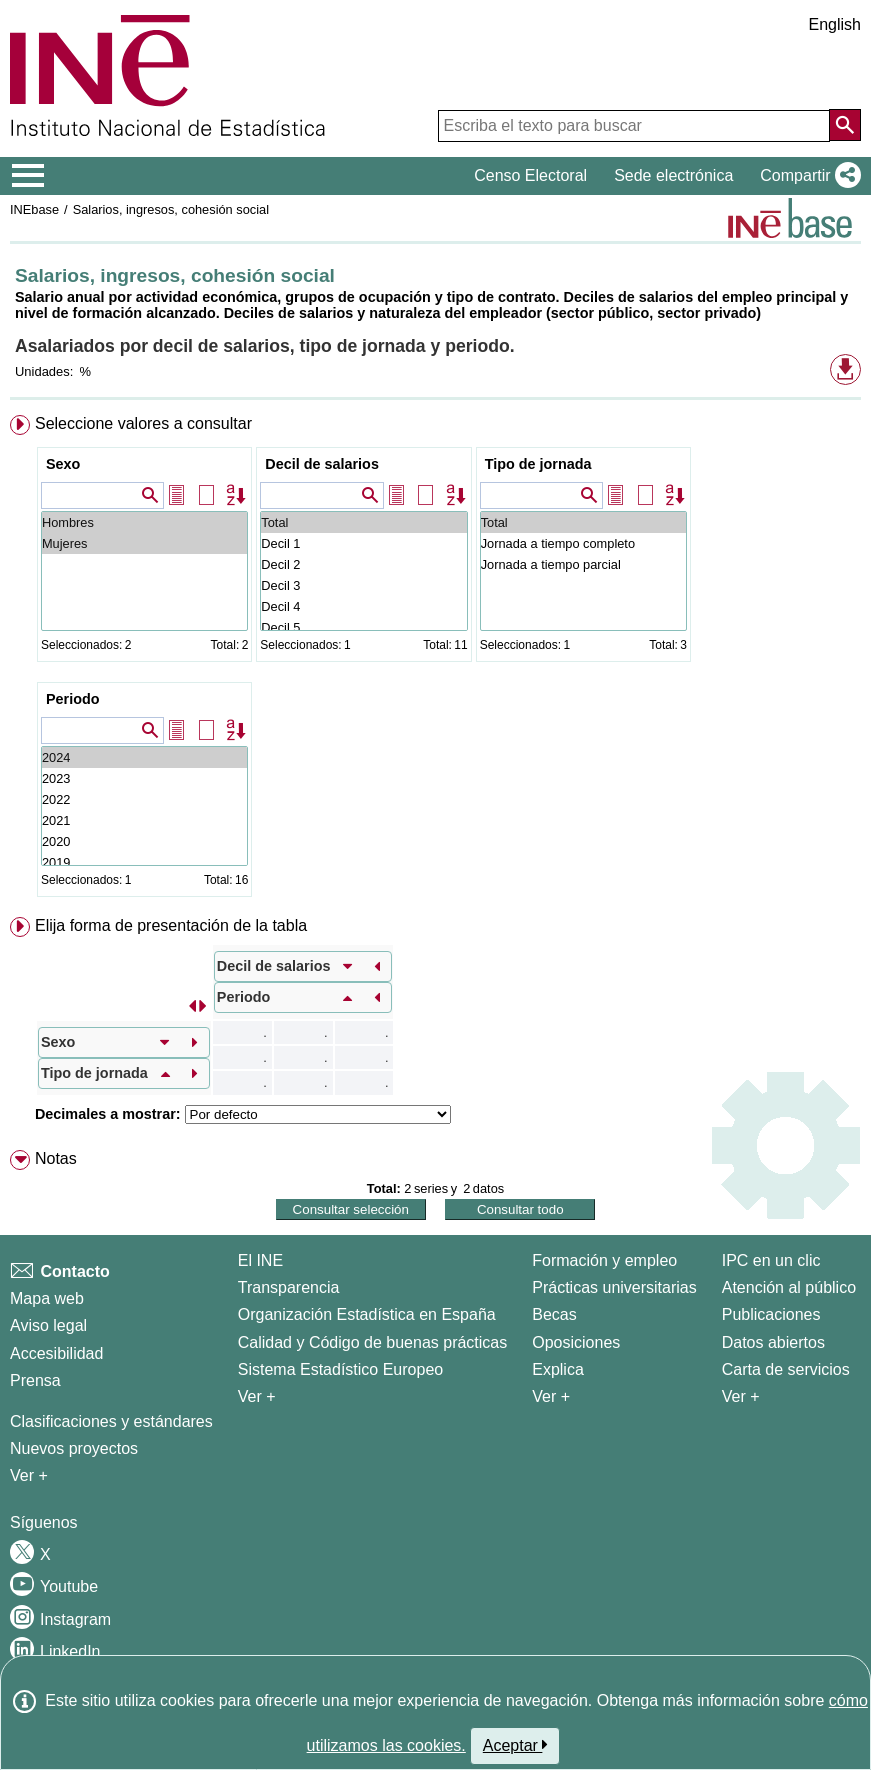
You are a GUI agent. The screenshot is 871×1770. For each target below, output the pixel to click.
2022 (144, 799)
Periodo (73, 699)
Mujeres (144, 543)
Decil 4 (363, 606)
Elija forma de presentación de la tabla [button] (171, 925)
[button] (806, 176)
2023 (144, 778)
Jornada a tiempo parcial (583, 564)
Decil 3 (363, 585)
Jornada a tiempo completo (583, 543)
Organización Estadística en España (367, 1314)
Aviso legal (48, 1325)
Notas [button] (56, 1158)
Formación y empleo (604, 1260)
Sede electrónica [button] (673, 175)
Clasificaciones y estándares (111, 1421)
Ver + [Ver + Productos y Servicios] (741, 1396)
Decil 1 (363, 543)
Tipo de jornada (538, 464)
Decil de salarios (322, 464)
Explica (558, 1369)
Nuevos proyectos (74, 1448)
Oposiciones (576, 1342)
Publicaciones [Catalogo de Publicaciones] (771, 1314)
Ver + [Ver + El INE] (257, 1396)
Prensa (35, 1380)
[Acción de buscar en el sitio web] (845, 125)
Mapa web (47, 1298)
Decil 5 (363, 627)
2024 (144, 757)
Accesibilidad (56, 1353)
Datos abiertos (773, 1342)
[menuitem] (435, 660)
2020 (144, 841)
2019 (144, 862)
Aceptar (515, 1745)
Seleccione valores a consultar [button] (143, 423)
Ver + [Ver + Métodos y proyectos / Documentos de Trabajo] (29, 1475)
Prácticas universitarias (614, 1287)
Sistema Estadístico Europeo (340, 1369)
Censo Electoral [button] (530, 175)
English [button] (835, 24)
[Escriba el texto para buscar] (634, 126)
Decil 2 (363, 564)
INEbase (34, 209)
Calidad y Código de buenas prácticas (373, 1342)
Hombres (144, 522)
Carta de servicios (786, 1369)
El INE (260, 1260)
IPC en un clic (771, 1260)
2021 (144, 820)
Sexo (63, 464)
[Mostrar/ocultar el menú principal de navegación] (28, 176)
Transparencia (289, 1287)
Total (363, 522)
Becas (554, 1314)
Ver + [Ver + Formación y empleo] (551, 1396)
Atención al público (789, 1287)
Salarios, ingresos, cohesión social (171, 209)
